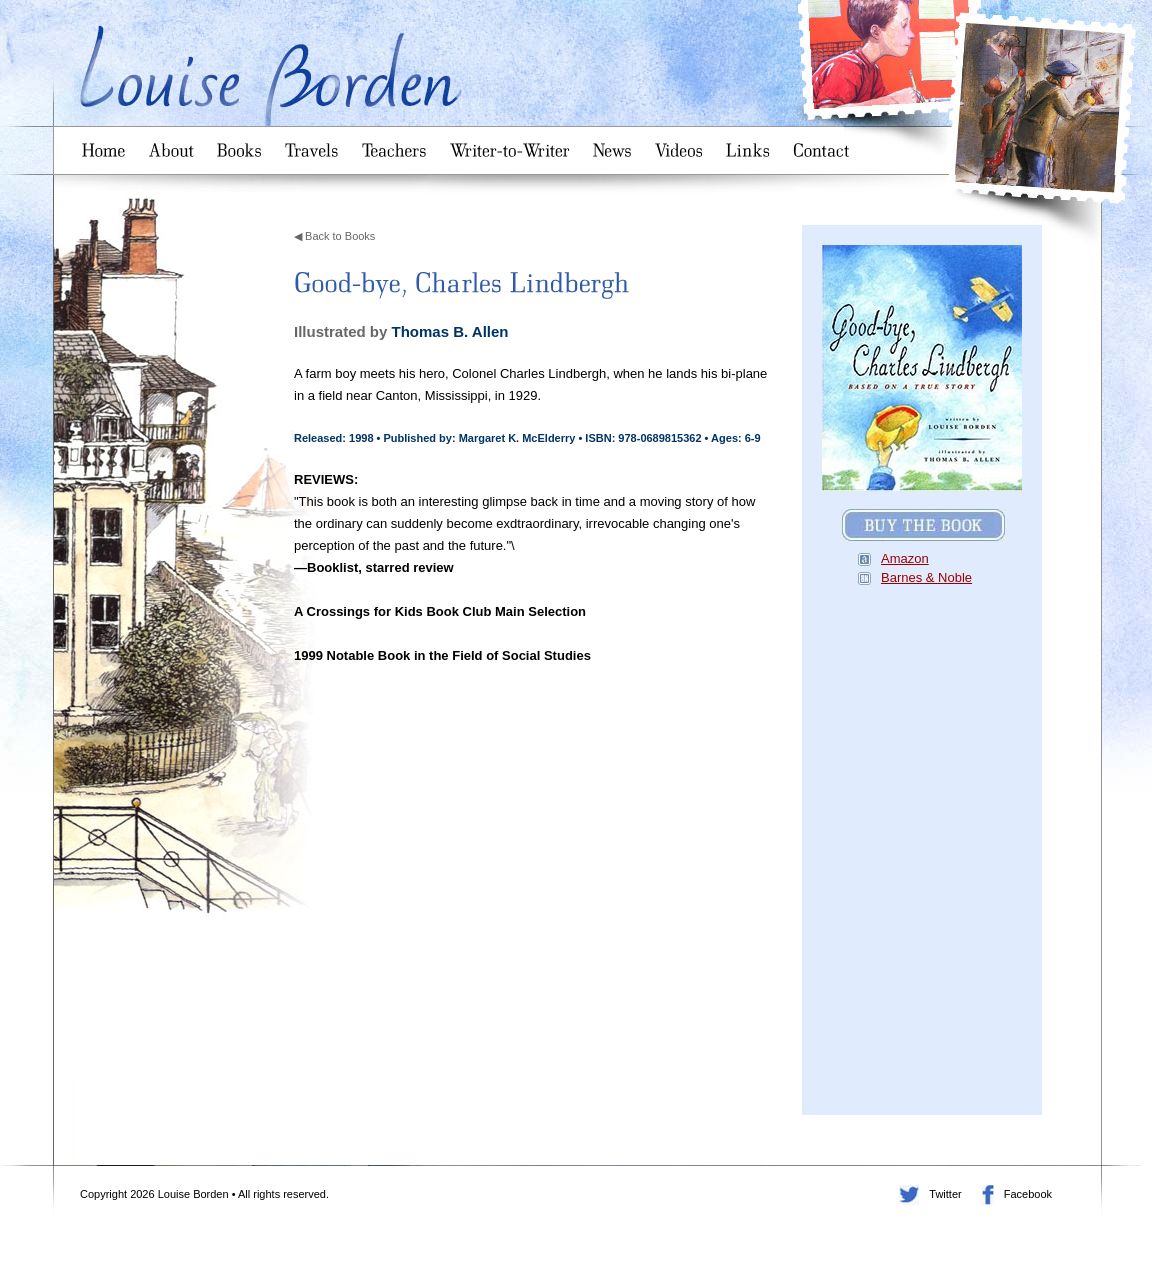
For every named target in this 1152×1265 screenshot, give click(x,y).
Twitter (909, 1195)
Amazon (905, 558)
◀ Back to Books (334, 236)
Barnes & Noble (926, 577)
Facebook (988, 1195)
